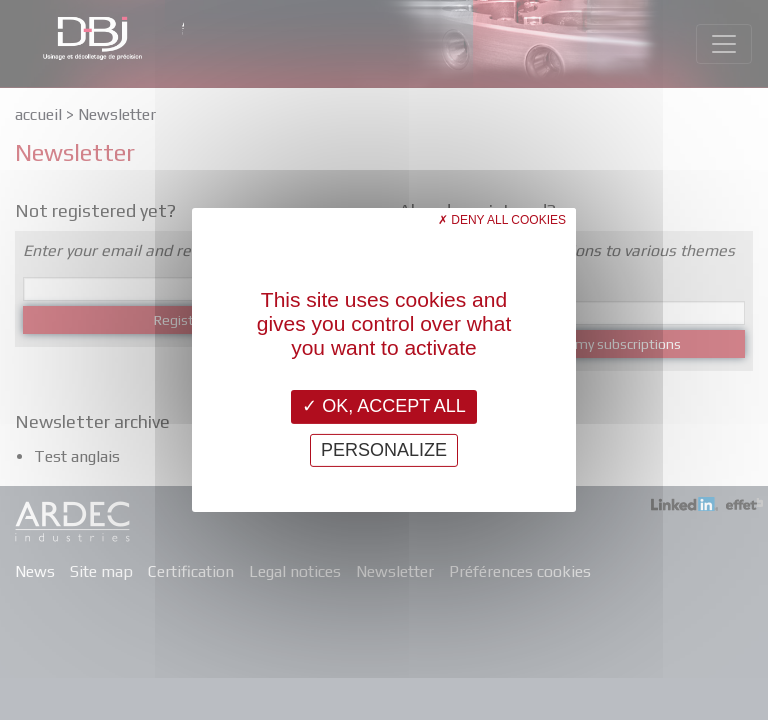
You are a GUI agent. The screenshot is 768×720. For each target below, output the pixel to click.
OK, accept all (384, 406)
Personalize (384, 450)
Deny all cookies (502, 220)
